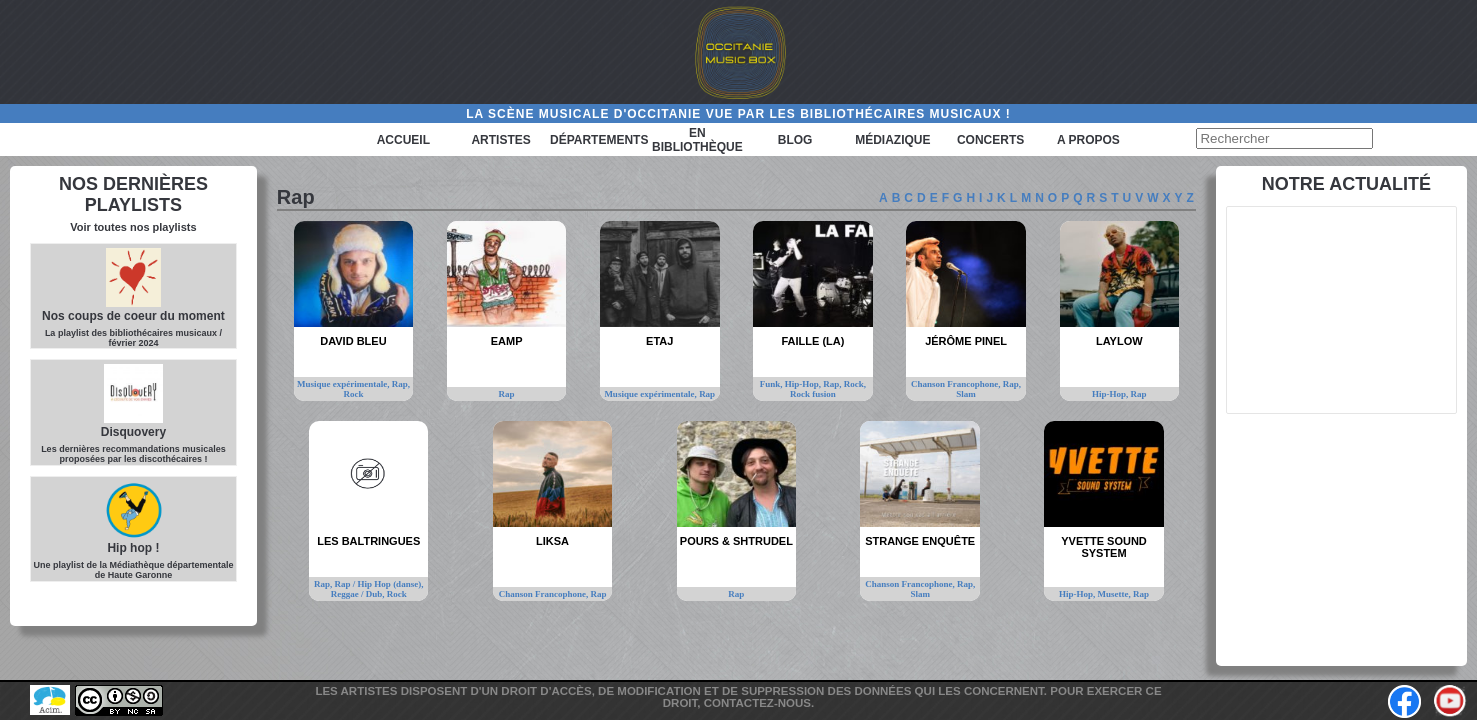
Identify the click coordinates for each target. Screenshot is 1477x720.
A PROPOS (1088, 140)
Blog (795, 140)
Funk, (772, 384)
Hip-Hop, (804, 384)
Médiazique (892, 140)
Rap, (401, 384)
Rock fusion (813, 394)
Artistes (500, 140)
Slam (966, 394)
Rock (353, 394)
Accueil (403, 140)
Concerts (990, 140)
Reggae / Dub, (359, 594)
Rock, (855, 384)
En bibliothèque (697, 140)
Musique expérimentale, (344, 384)
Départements (599, 140)
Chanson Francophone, (957, 384)
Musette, (1116, 594)
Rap (507, 394)
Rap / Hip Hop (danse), (379, 584)
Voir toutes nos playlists (133, 227)
